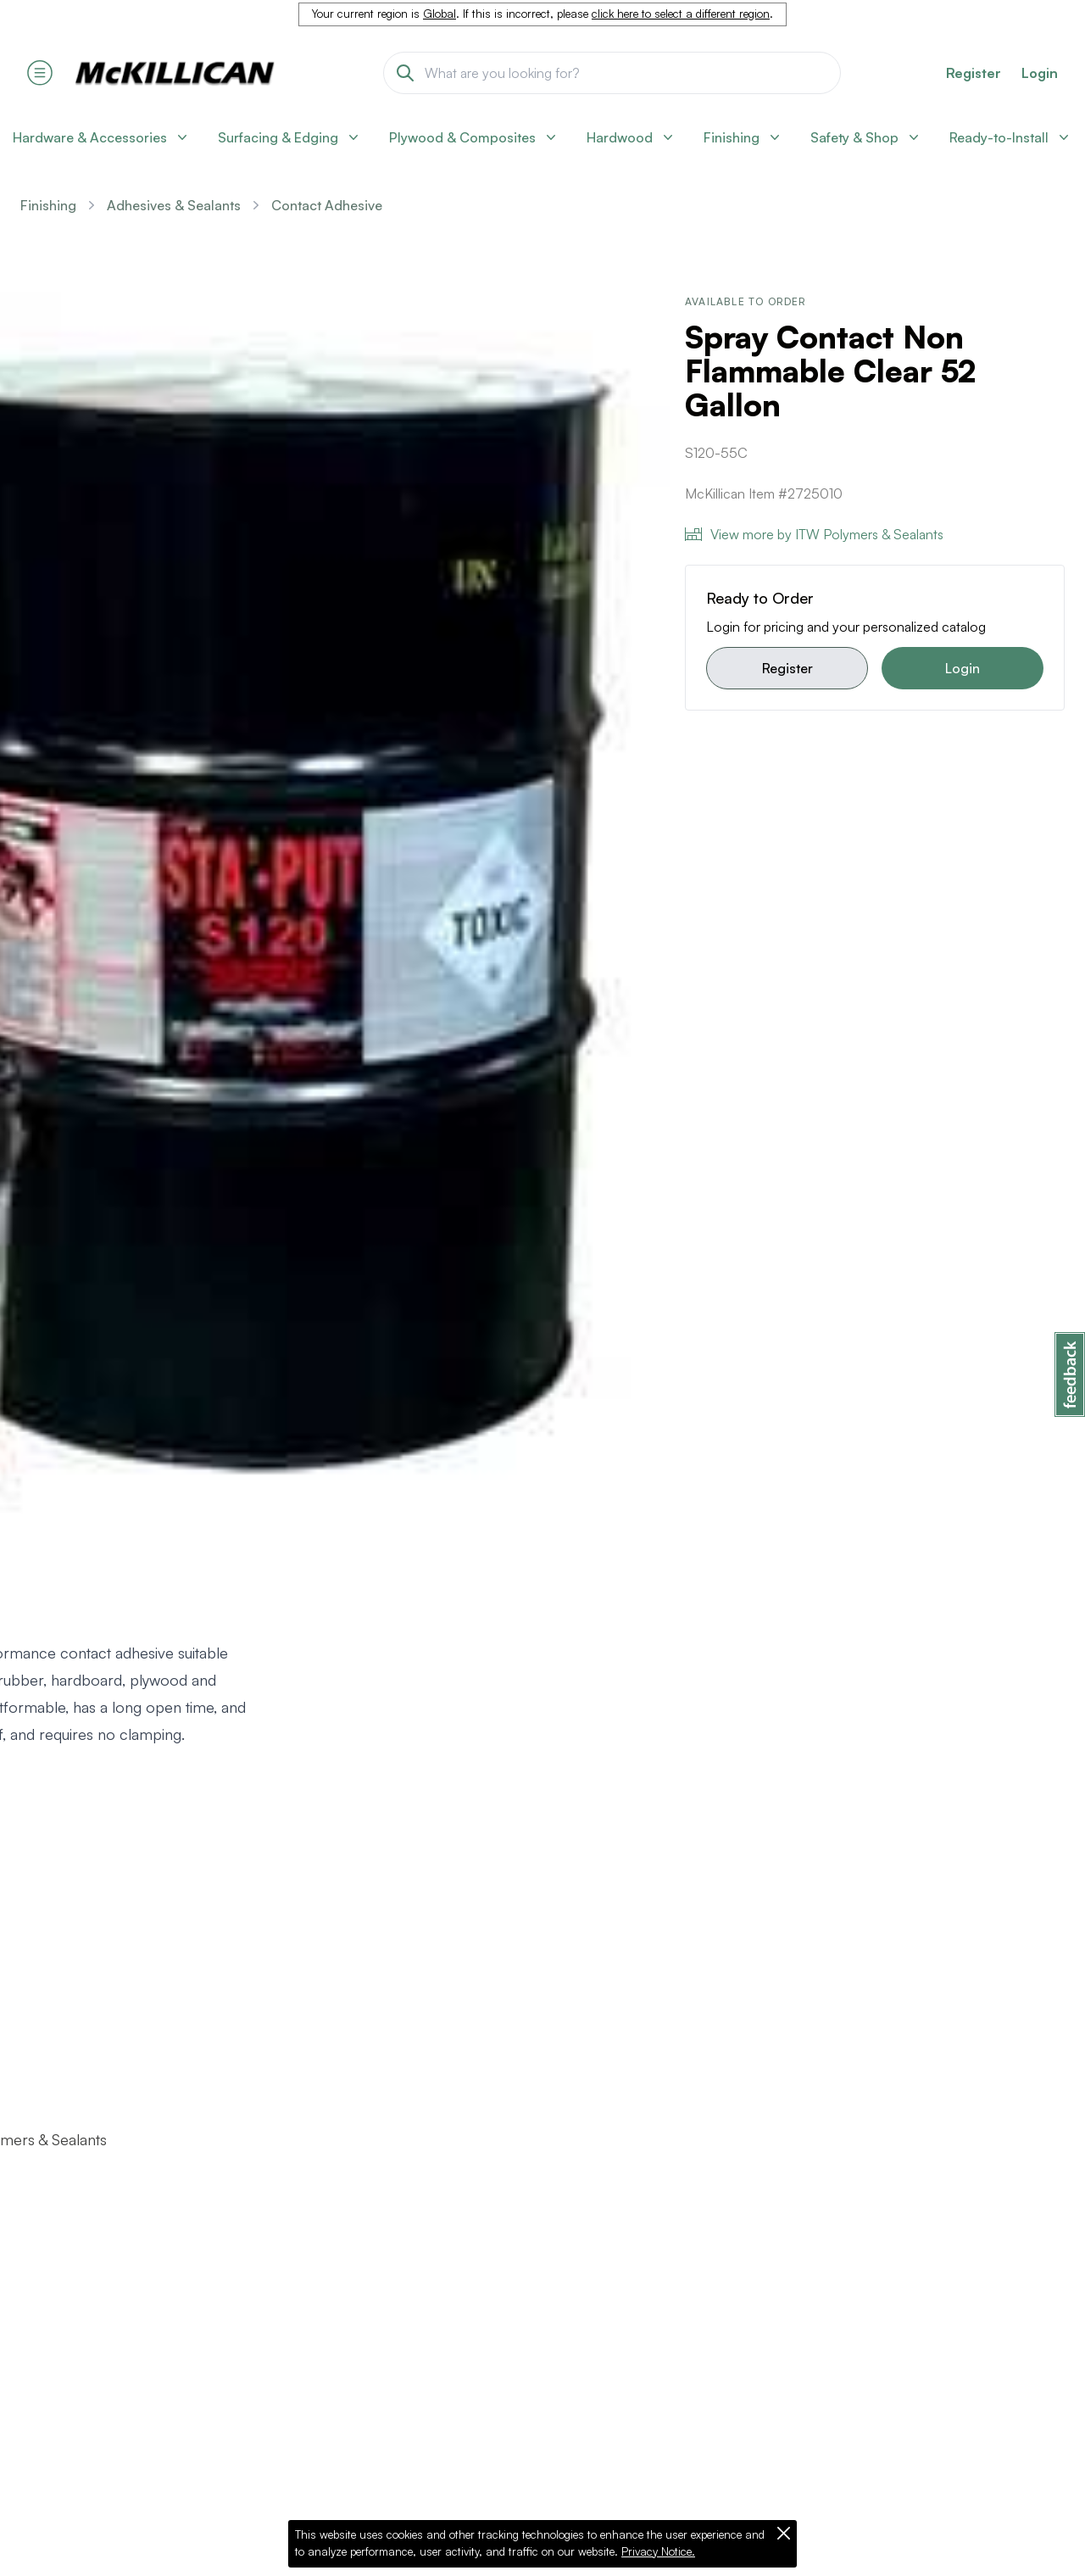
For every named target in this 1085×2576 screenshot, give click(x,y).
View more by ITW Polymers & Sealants (814, 534)
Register (787, 668)
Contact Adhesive (326, 205)
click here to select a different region (681, 13)
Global (439, 13)
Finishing (48, 205)
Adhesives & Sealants (174, 205)
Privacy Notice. (658, 2551)
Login (1039, 72)
